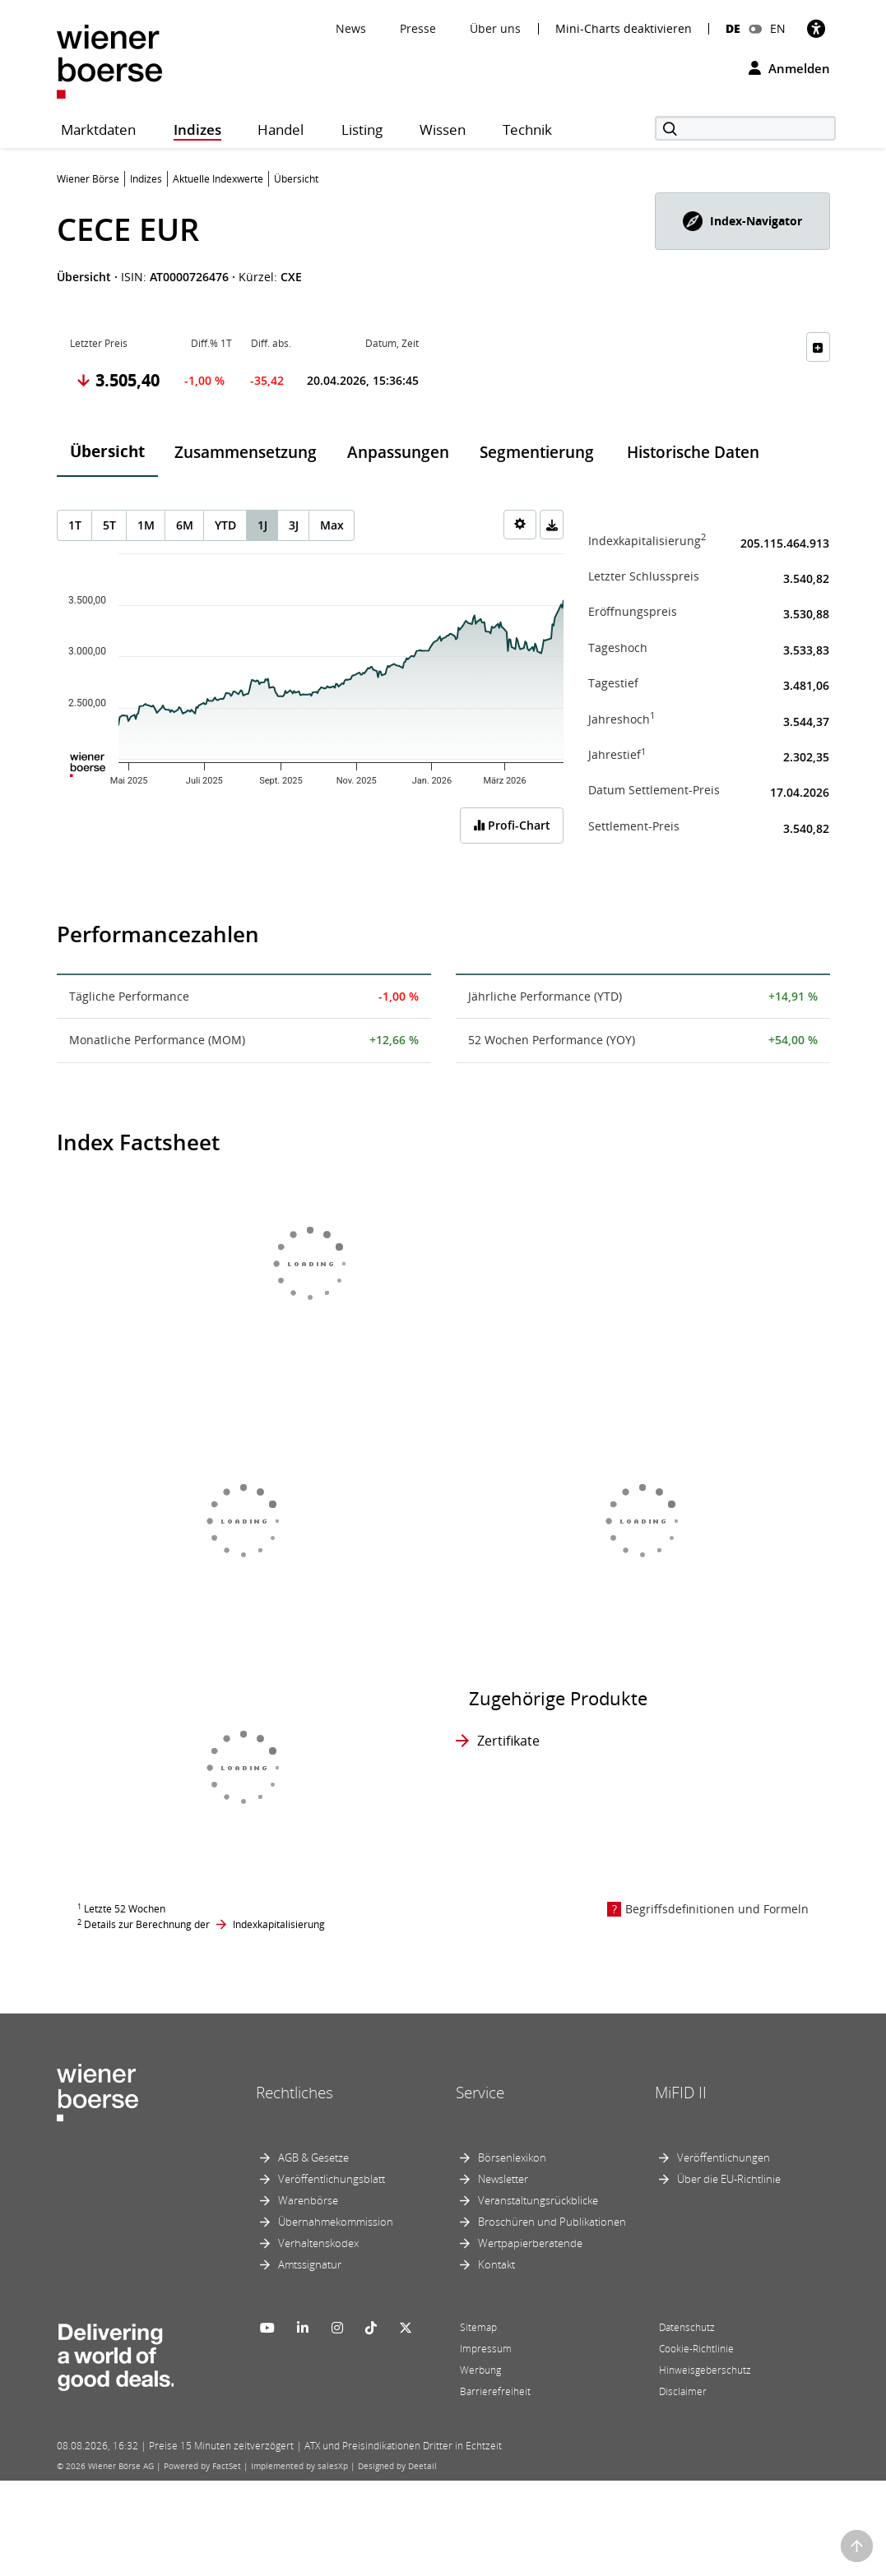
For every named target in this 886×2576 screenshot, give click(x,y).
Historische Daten (693, 452)
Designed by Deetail (397, 2466)
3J (294, 525)
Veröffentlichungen (723, 2157)
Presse (418, 28)
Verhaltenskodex (318, 2243)
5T (109, 525)
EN (778, 28)
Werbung (480, 2370)
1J (262, 525)
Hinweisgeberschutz (705, 2370)
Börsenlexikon (512, 2157)
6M (184, 525)
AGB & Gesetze (313, 2157)
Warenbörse (308, 2200)
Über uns (495, 28)
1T (74, 525)
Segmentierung (537, 452)
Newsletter (503, 2178)
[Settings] (519, 524)
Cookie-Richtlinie (696, 2349)
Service (480, 2092)
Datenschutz (687, 2327)
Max (332, 525)
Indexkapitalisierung (279, 1924)
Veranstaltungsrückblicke (538, 2200)
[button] (742, 221)
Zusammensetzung (245, 452)
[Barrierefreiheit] (816, 28)
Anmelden (789, 68)
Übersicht (107, 451)
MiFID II (681, 2092)
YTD (225, 525)
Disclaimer (683, 2391)
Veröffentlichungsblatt (331, 2178)
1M (146, 525)
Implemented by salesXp (299, 2466)
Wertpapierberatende (530, 2243)
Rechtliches (294, 2092)
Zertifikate (508, 1741)
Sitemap (478, 2327)
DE (733, 28)
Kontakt (496, 2264)
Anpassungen (398, 452)
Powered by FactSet (202, 2466)
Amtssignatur (309, 2264)
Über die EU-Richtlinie (729, 2178)
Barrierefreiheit (495, 2391)
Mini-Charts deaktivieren (623, 29)
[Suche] (745, 128)
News (351, 28)
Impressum (486, 2349)
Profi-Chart (511, 825)
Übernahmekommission (335, 2221)
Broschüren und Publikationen (552, 2221)
